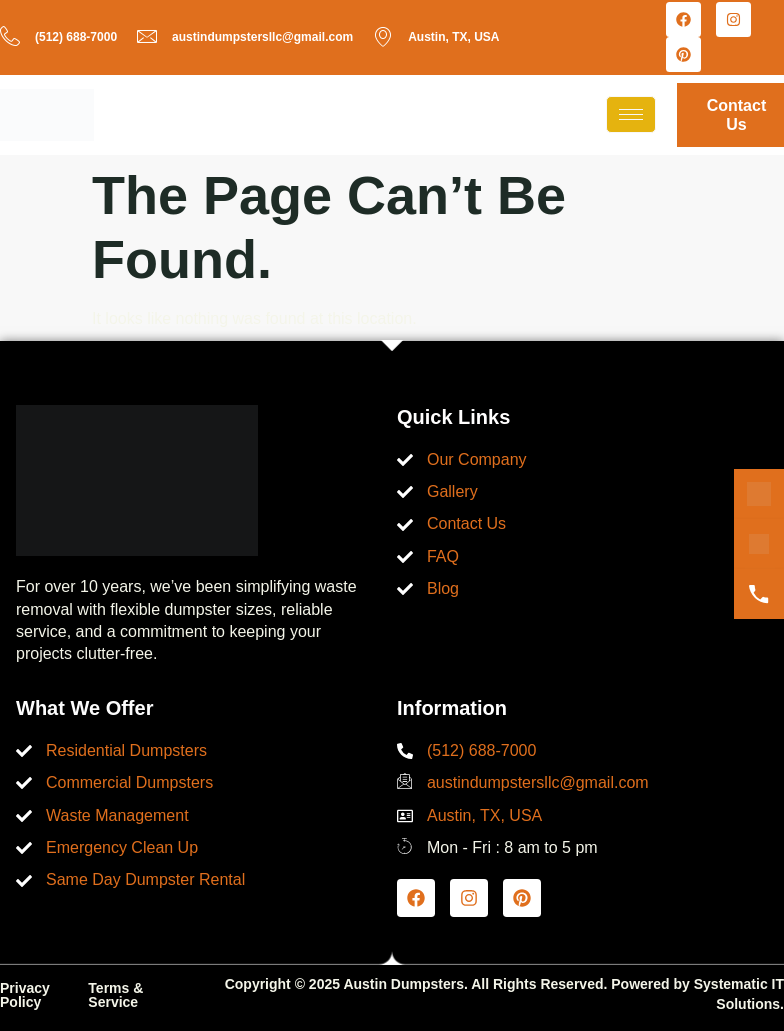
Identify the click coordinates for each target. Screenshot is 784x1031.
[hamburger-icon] (631, 114)
